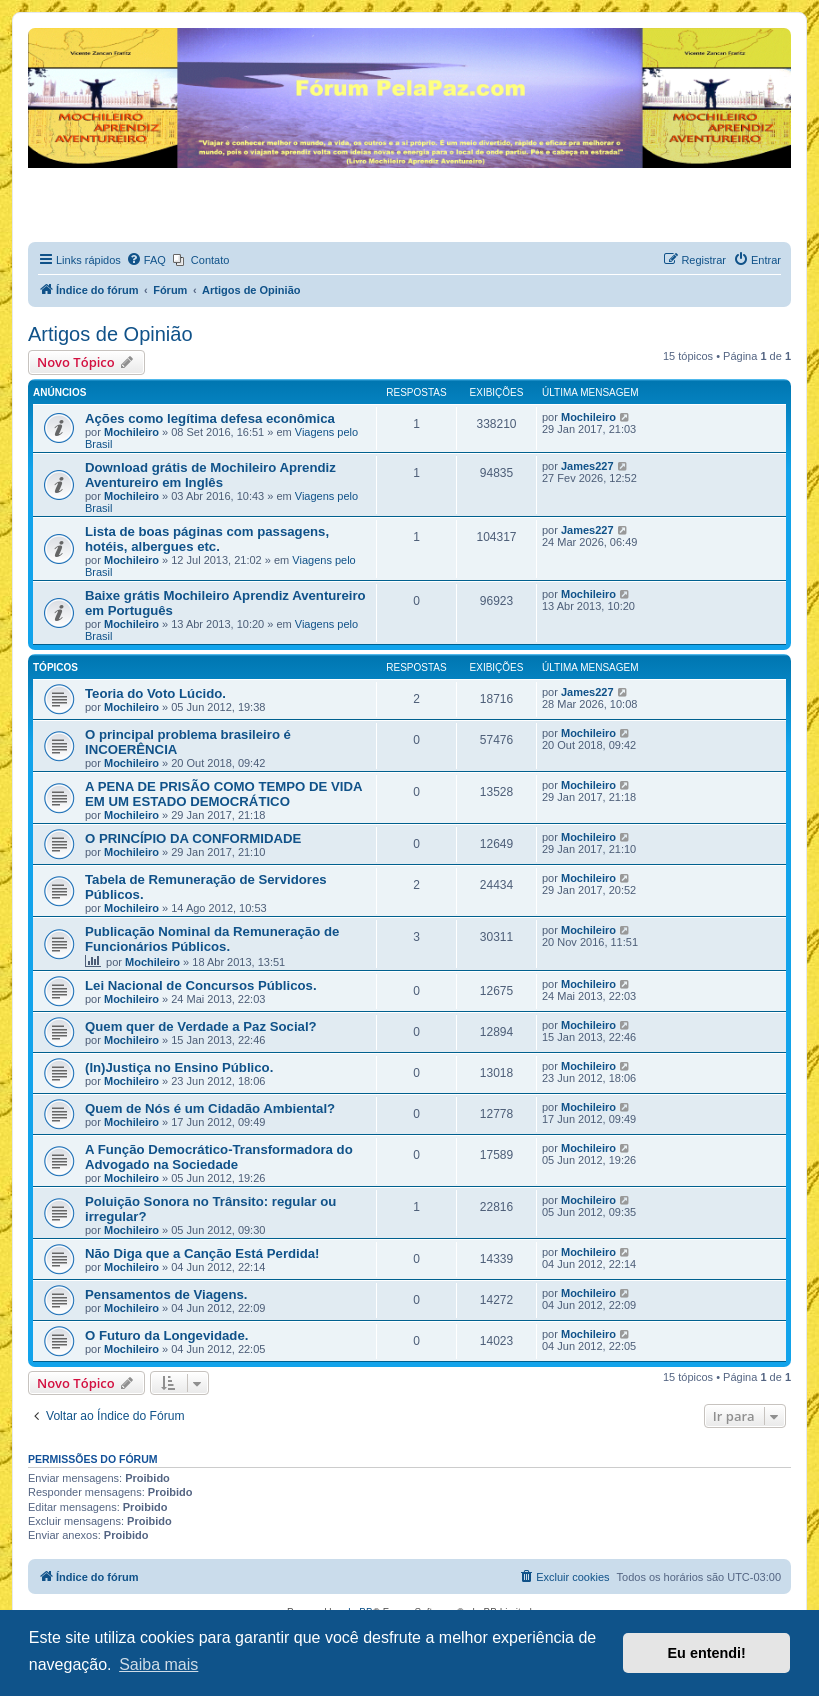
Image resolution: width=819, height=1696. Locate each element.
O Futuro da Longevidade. (166, 1335)
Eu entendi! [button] (707, 1653)
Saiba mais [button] (158, 1664)
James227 (587, 466)
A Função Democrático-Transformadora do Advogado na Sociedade (219, 1157)
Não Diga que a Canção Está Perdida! (202, 1253)
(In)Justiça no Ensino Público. (179, 1067)
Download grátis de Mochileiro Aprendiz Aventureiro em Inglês (210, 475)
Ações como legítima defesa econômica (210, 418)
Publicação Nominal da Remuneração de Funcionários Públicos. (212, 939)
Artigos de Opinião (110, 334)
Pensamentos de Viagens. (166, 1294)
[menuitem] (146, 260)
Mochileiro (131, 432)
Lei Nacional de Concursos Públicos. (201, 985)
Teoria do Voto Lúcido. (155, 693)
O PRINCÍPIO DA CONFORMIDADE (193, 838)
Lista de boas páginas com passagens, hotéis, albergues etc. (207, 539)
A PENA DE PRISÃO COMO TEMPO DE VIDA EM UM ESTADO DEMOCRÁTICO (223, 794)
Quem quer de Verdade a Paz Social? (201, 1026)
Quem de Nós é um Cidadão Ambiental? (210, 1108)
